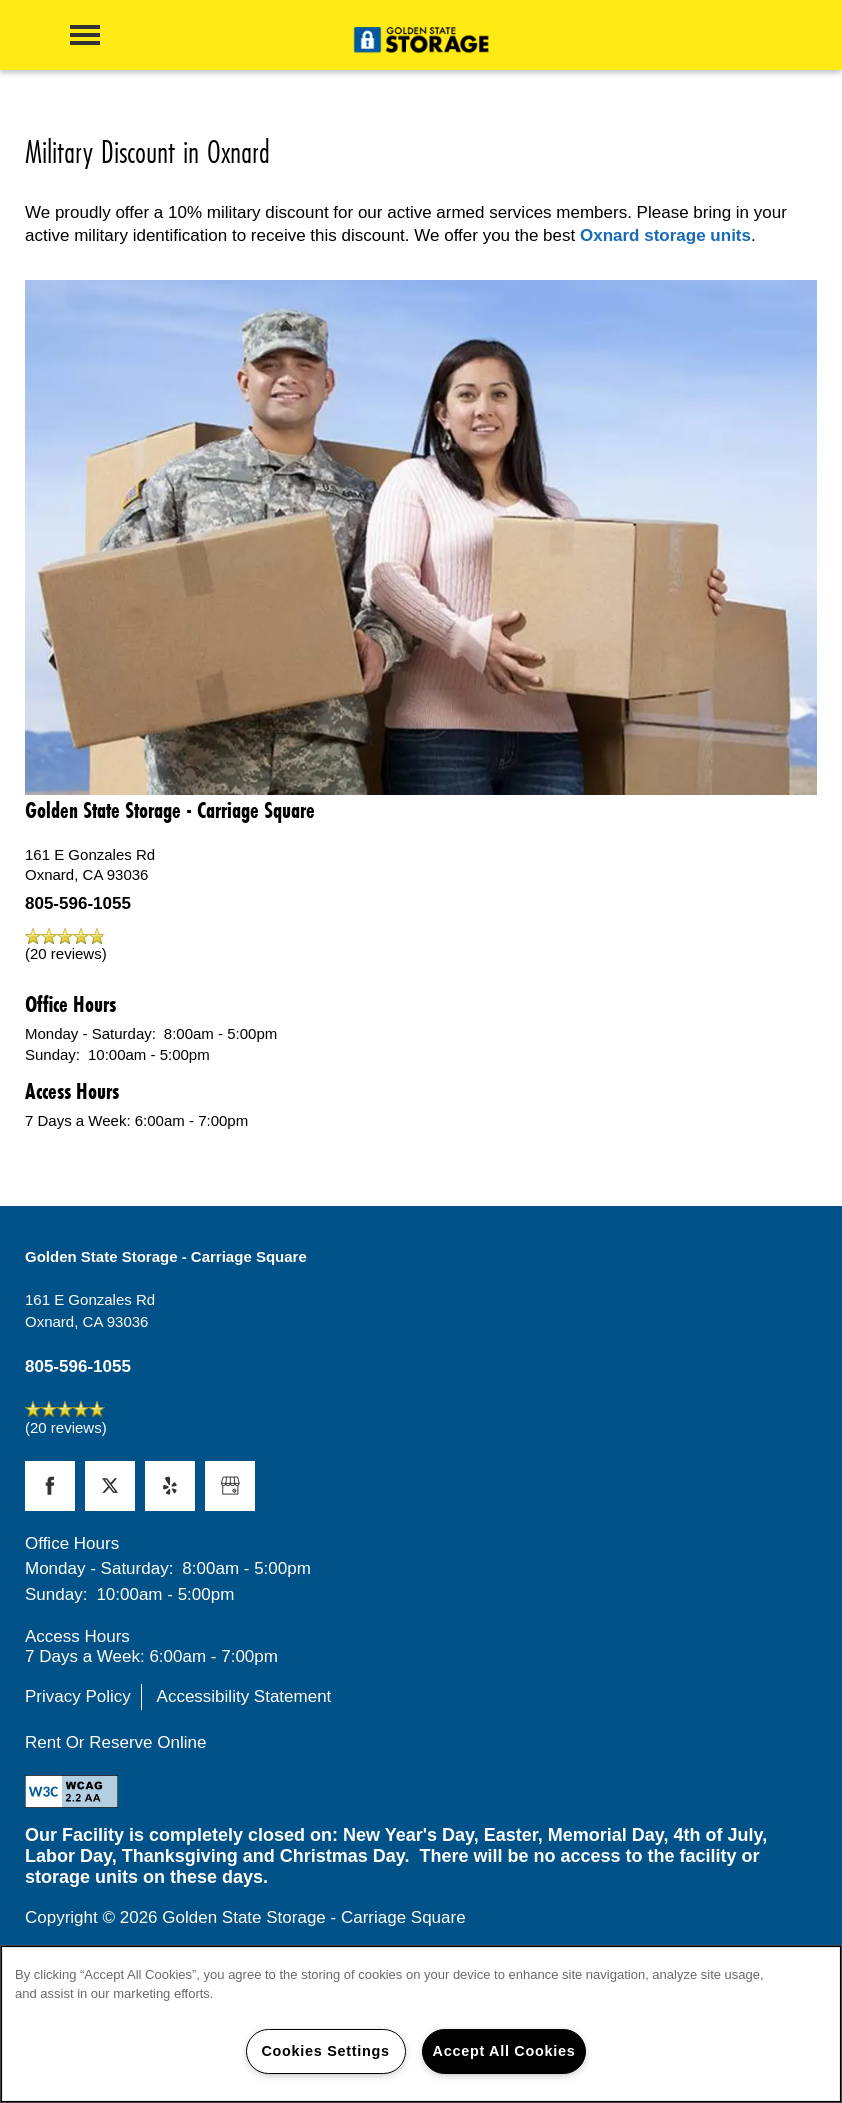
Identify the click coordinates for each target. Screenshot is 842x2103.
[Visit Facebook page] (50, 1486)
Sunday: (52, 1054)
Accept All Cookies (504, 2051)
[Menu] (85, 35)
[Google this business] (230, 1486)
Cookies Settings (325, 2051)
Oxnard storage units (665, 235)
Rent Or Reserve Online (115, 1742)
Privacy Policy (78, 1696)
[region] (421, 2024)
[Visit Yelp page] (170, 1486)
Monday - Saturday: (90, 1033)
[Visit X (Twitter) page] (110, 1486)
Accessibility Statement (244, 1696)
